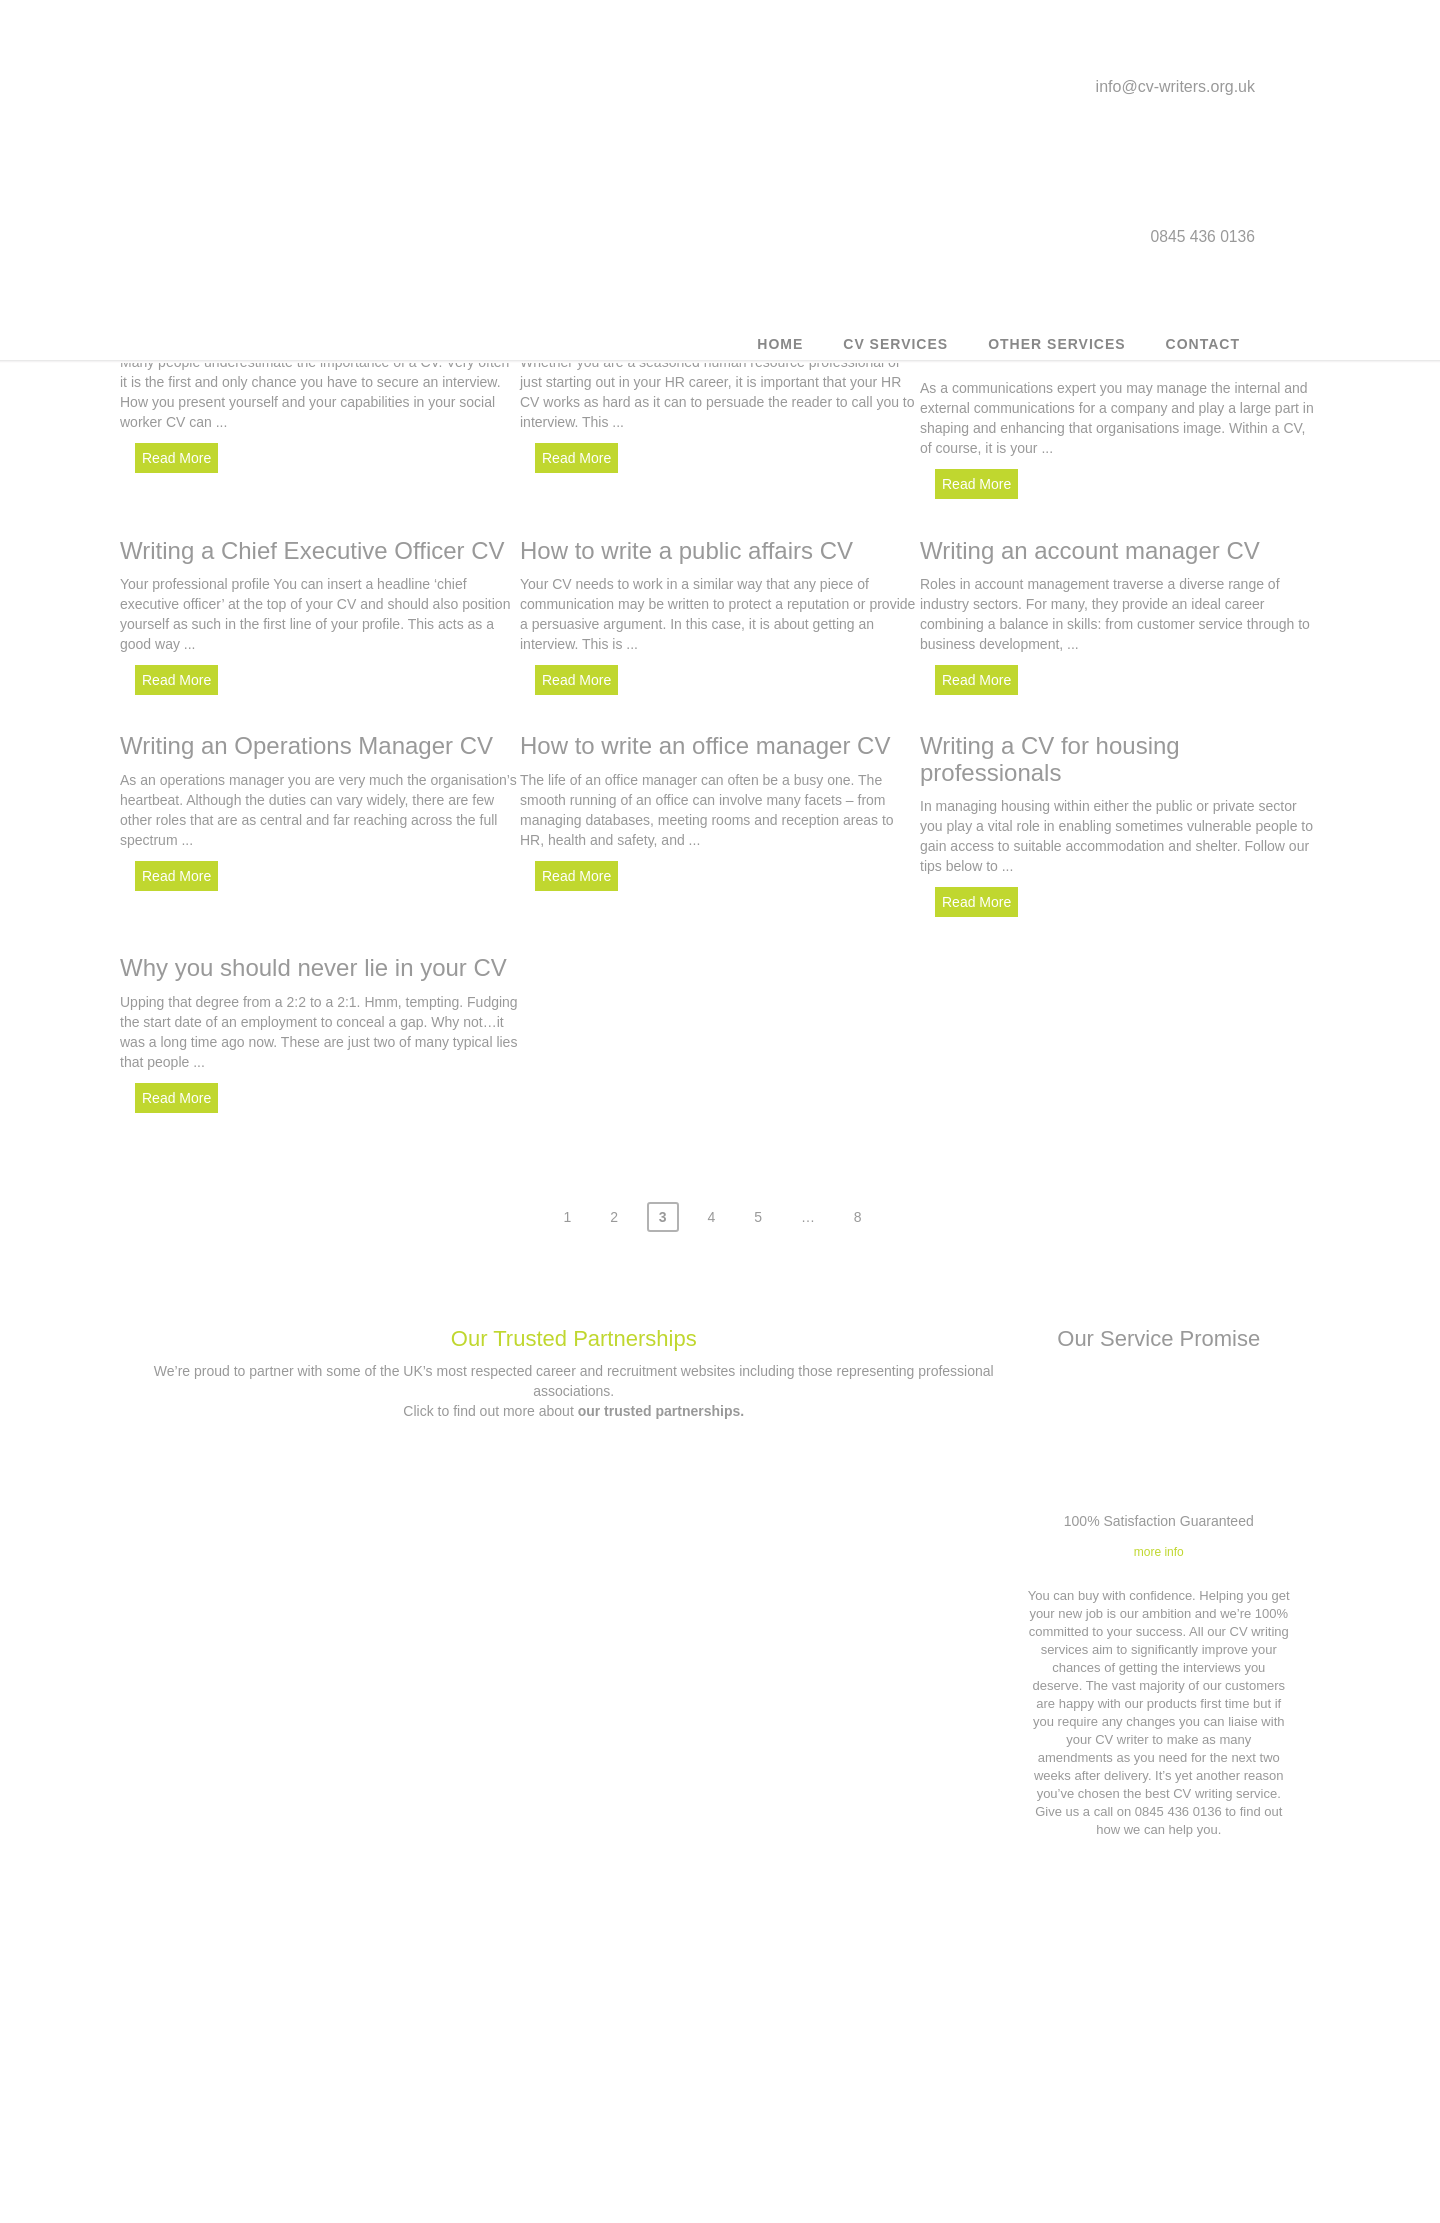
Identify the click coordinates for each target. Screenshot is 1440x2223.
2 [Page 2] (614, 1204)
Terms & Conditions (863, 2040)
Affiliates (863, 2110)
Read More (176, 458)
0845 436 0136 (586, 2117)
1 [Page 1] (567, 1204)
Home (780, 355)
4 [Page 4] (712, 1204)
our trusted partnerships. (661, 1398)
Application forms (863, 2145)
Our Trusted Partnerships (574, 1325)
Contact (1203, 355)
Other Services (1056, 355)
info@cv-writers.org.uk (1175, 93)
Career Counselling (280, 2180)
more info (1159, 1539)
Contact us (572, 2063)
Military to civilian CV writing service (281, 2145)
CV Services (895, 355)
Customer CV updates (281, 2040)
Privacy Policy (863, 2075)
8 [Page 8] (858, 1204)
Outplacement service (280, 2075)
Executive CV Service (281, 2110)
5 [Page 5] (758, 1204)
